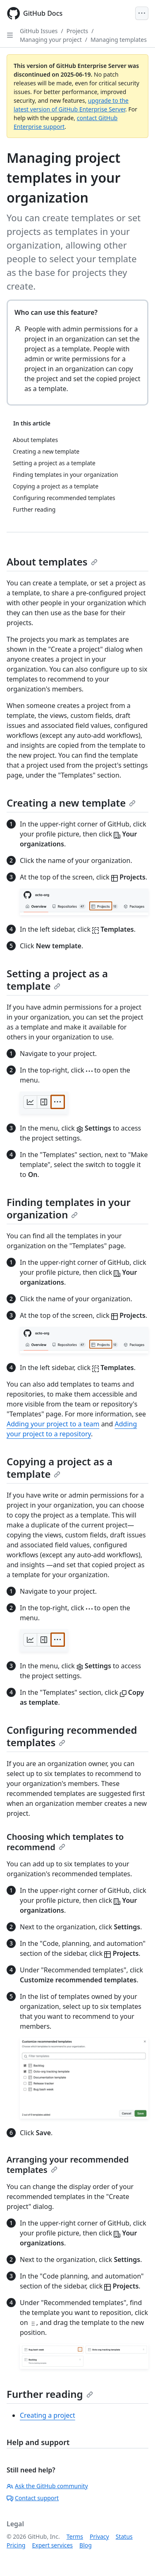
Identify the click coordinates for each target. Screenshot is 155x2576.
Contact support (33, 2498)
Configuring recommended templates (72, 1736)
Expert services (52, 2545)
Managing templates (119, 39)
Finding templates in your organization (69, 1208)
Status (124, 2536)
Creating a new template (71, 803)
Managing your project (51, 39)
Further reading (50, 2394)
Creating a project (47, 2415)
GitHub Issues (39, 31)
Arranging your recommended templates (68, 2164)
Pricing (16, 2545)
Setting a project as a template (57, 980)
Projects (77, 31)
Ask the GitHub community (47, 2486)
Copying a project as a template (59, 1468)
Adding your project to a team (53, 1423)
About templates (52, 561)
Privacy (99, 2536)
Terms (75, 2536)
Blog (85, 2545)
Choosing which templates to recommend (65, 1842)
